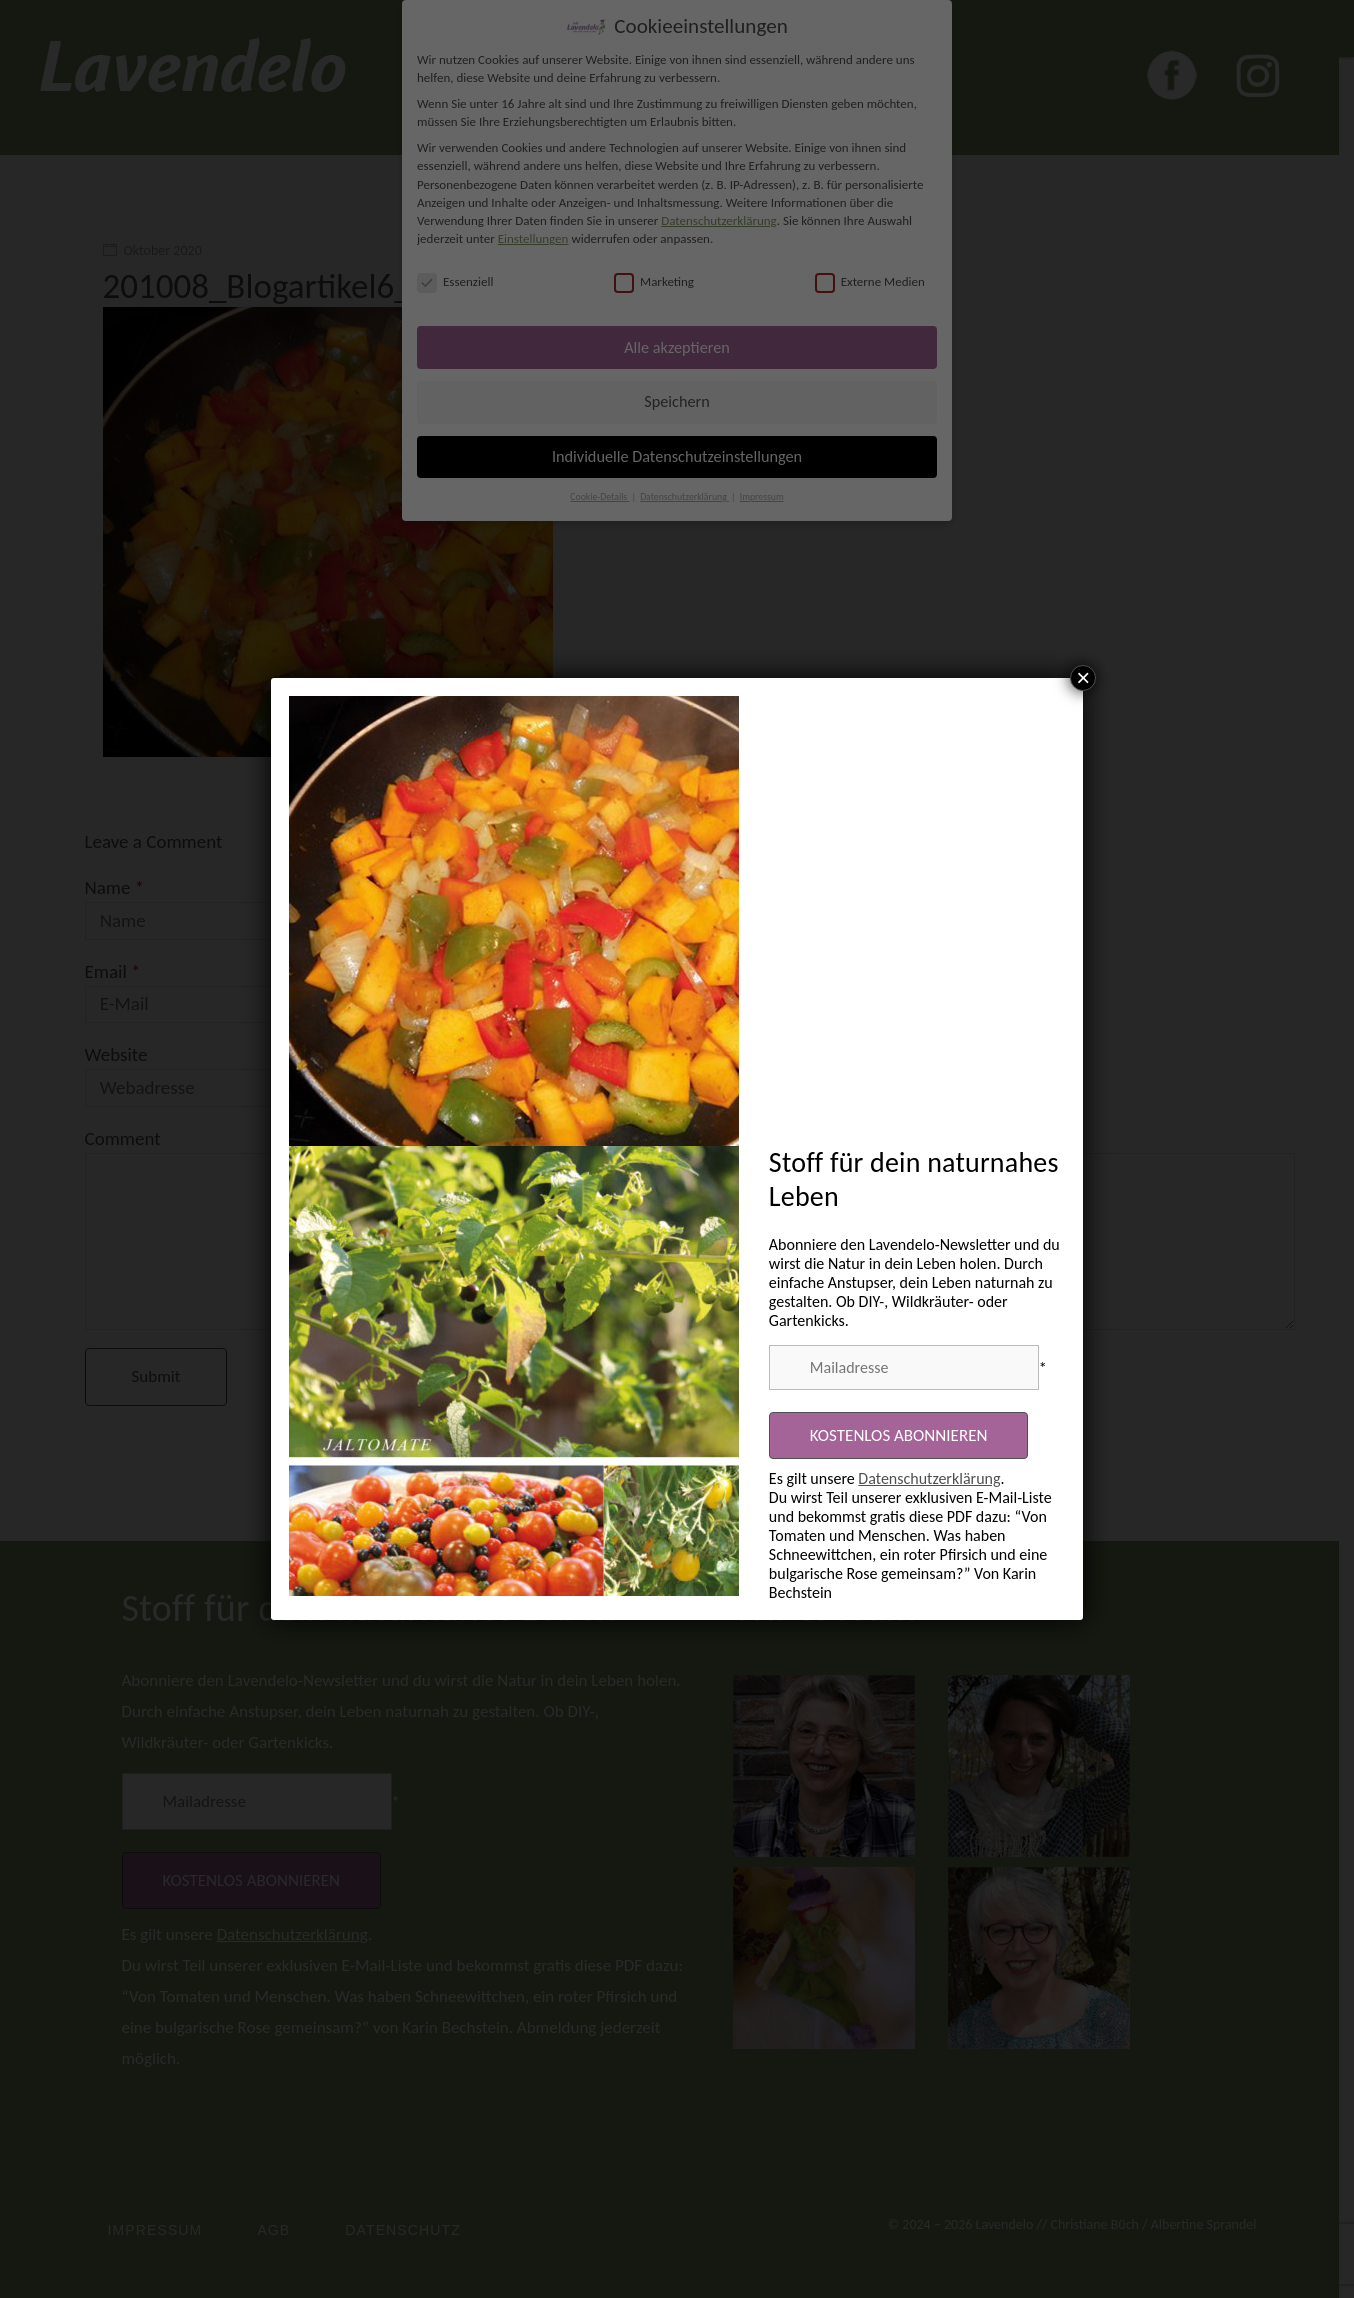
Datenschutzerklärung (929, 1478)
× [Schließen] (1083, 678)
